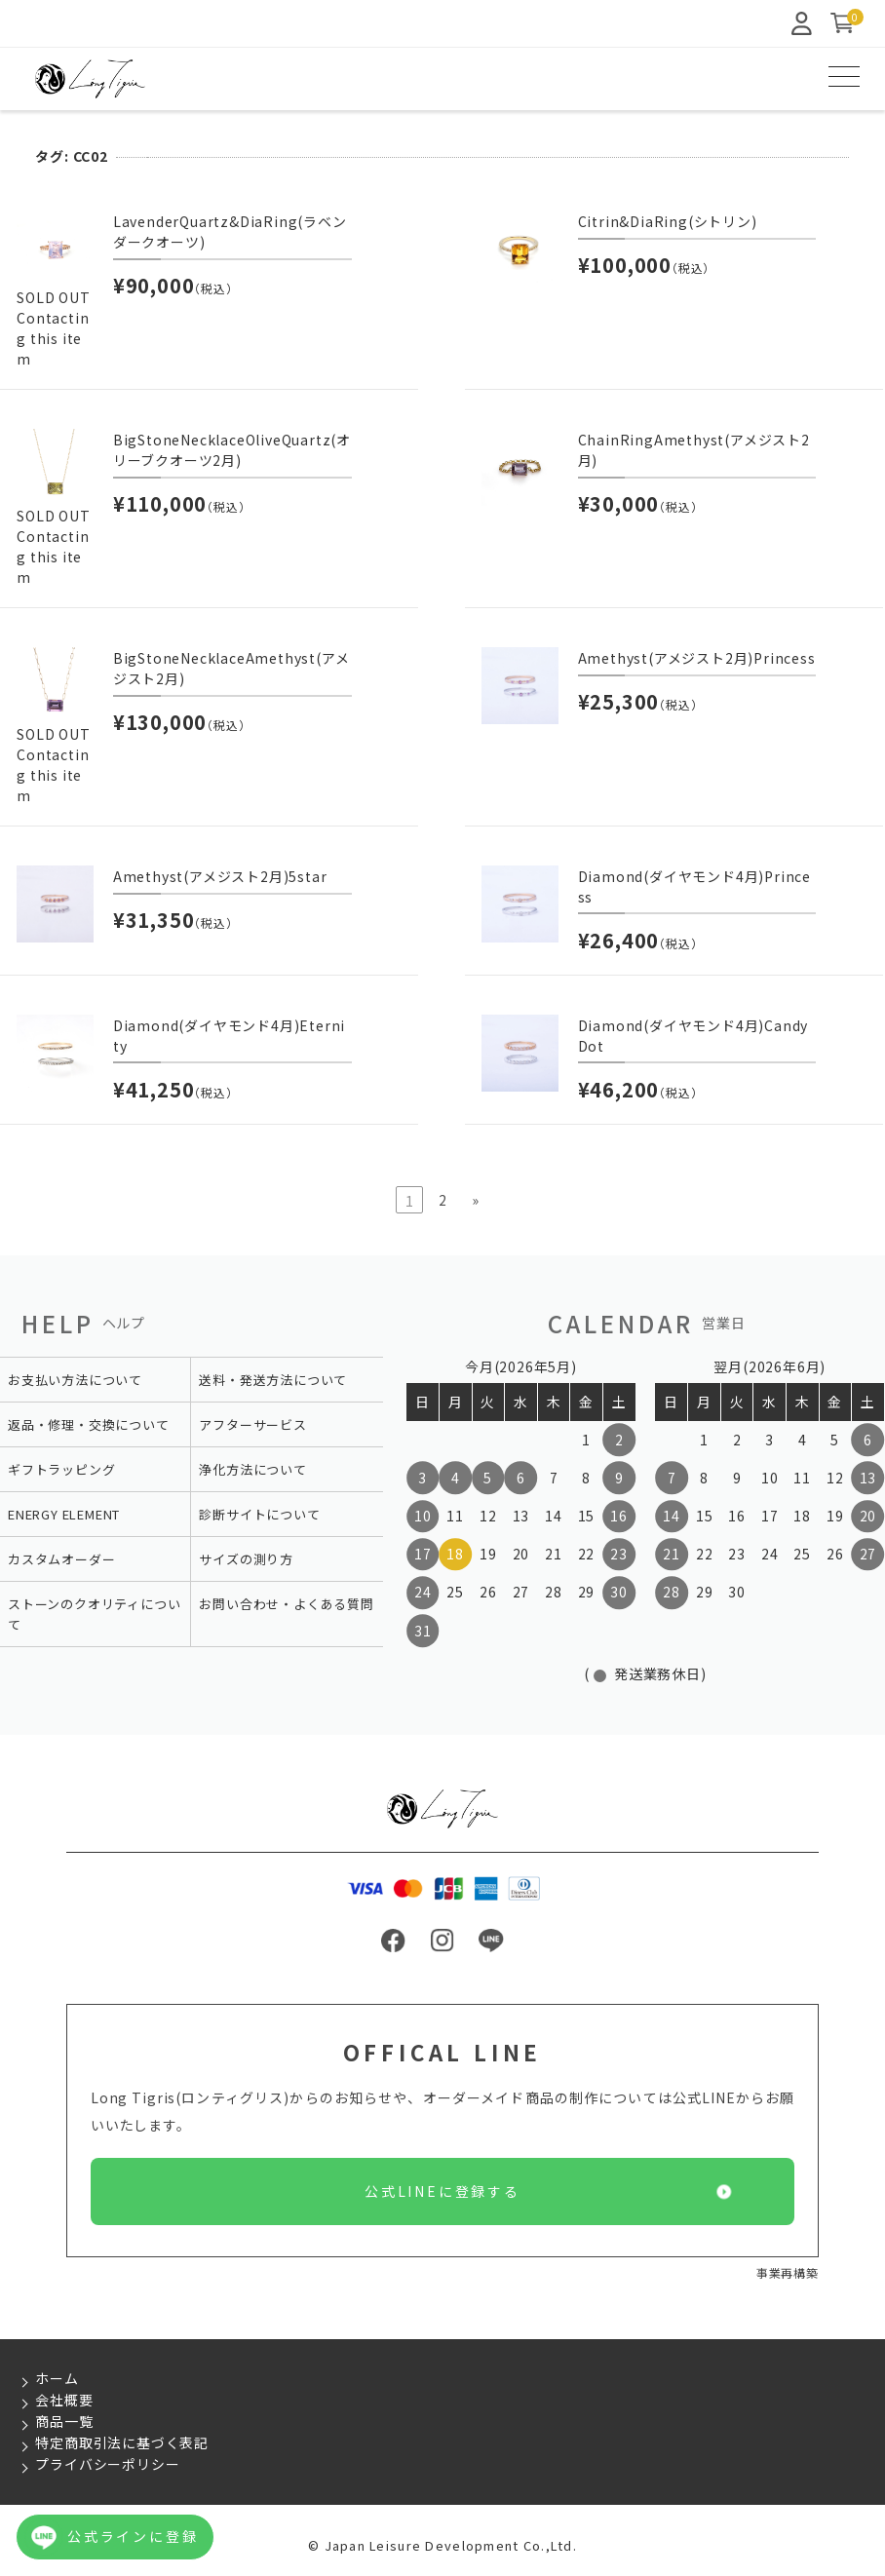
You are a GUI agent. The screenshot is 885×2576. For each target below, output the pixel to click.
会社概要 (64, 2399)
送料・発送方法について (273, 1379)
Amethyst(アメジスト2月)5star (220, 876)
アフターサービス (252, 1424)
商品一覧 (64, 2421)
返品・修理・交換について (89, 1424)
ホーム (56, 2378)
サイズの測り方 (246, 1559)
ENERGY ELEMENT (64, 1514)
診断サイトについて (259, 1514)
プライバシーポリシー (107, 2464)
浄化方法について (252, 1469)
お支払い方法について (75, 1379)
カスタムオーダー (61, 1559)
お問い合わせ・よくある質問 (286, 1604)
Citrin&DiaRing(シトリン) (667, 221)
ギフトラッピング (61, 1469)
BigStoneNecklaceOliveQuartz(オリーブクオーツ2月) (232, 450)
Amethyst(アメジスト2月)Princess (697, 658)
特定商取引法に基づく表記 (122, 2442)
